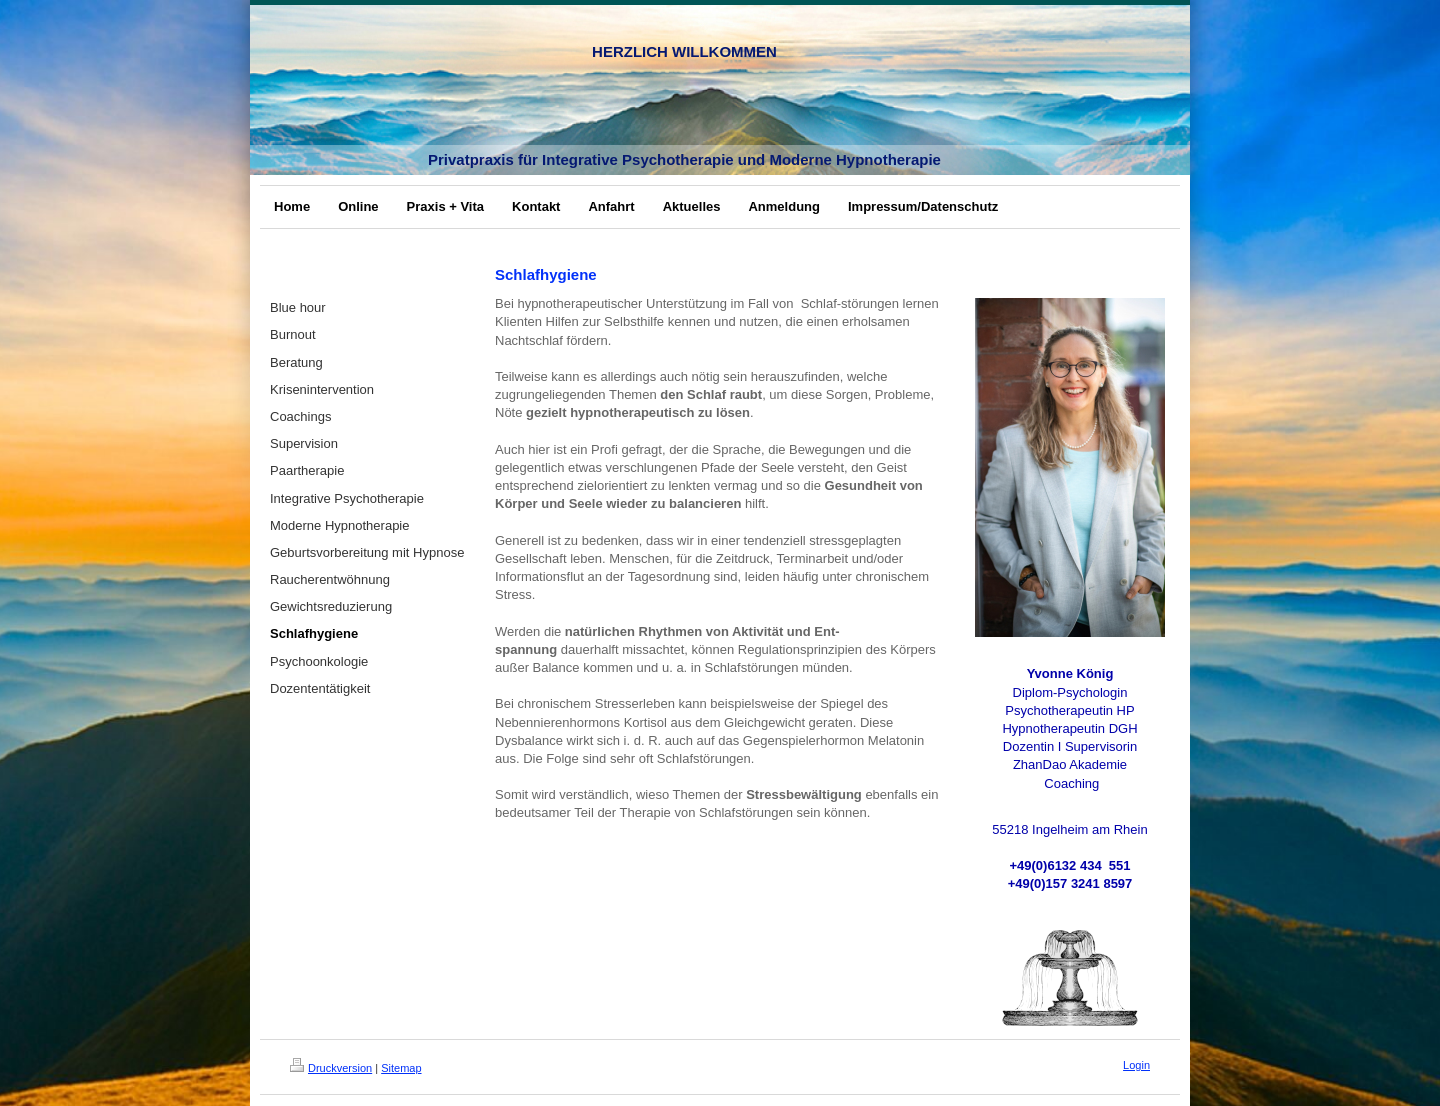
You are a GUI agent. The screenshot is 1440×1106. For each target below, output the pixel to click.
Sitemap (401, 1068)
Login (1136, 1065)
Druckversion (331, 1068)
